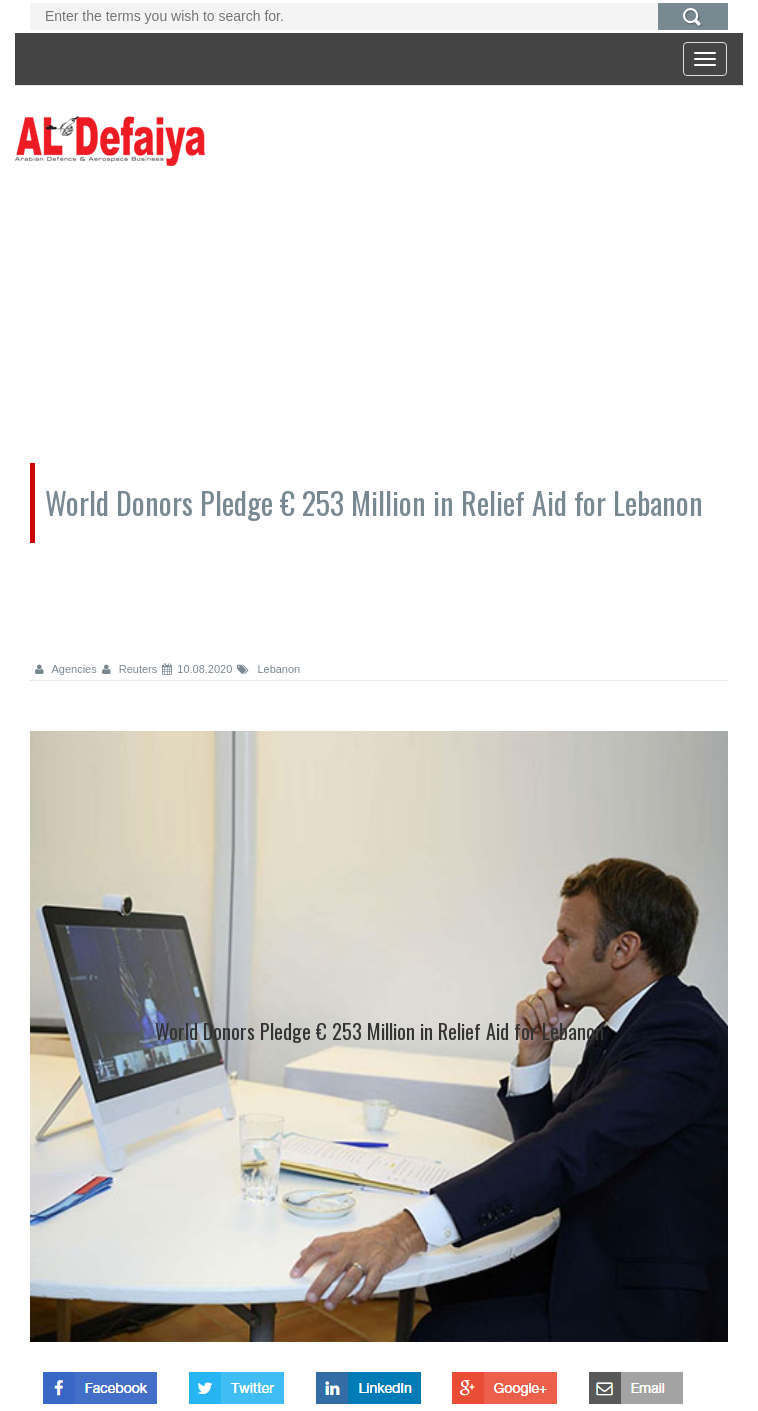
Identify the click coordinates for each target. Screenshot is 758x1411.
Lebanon (268, 669)
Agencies (66, 669)
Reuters (130, 669)
